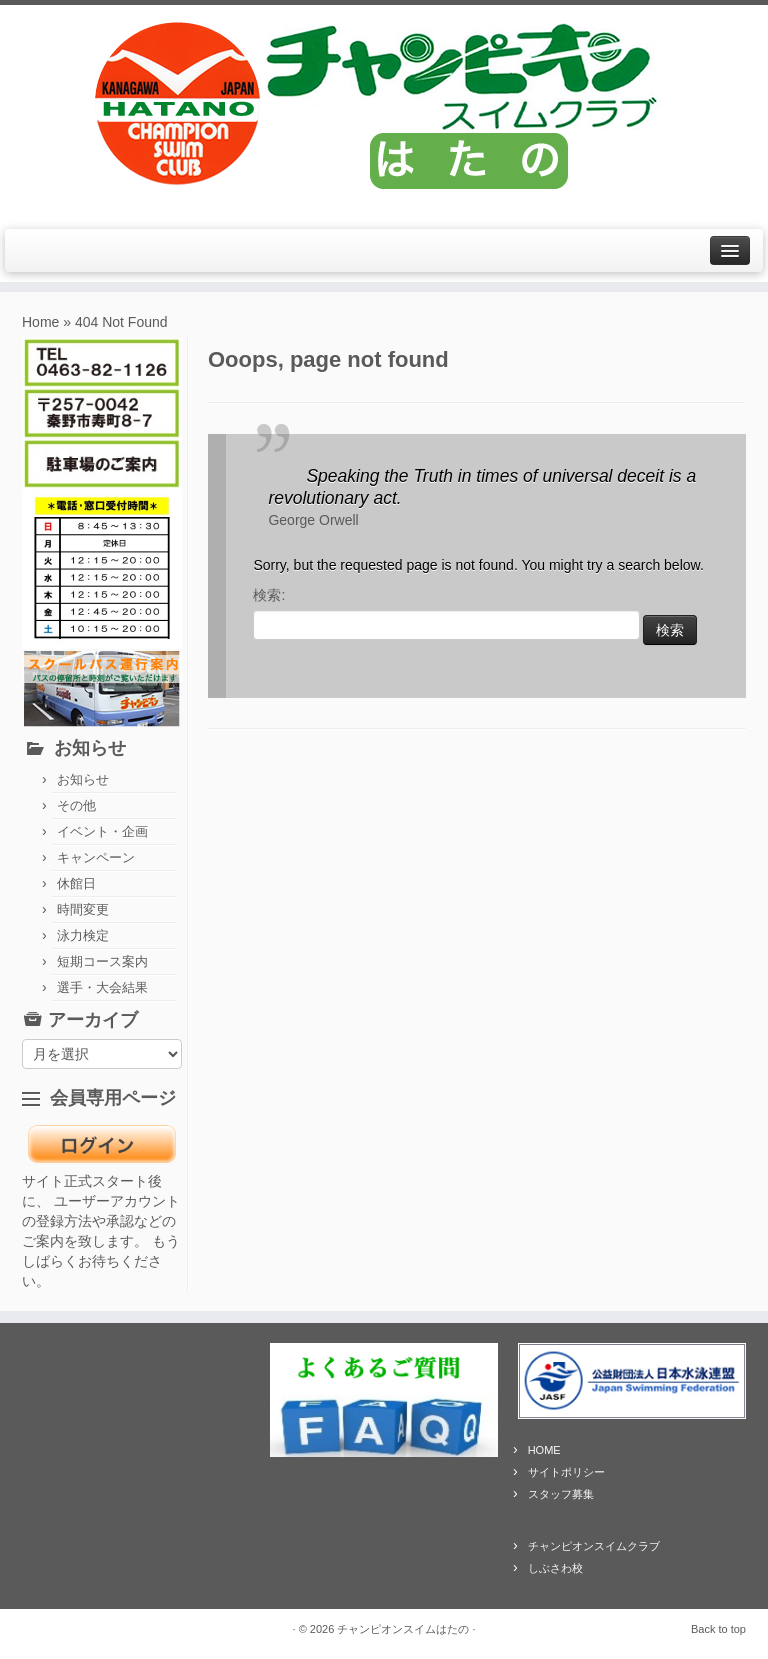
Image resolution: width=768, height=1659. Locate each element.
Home (40, 322)
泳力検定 (83, 935)
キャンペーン (96, 857)
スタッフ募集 (561, 1494)
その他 (76, 805)
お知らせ (83, 779)
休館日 (76, 883)
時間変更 (83, 909)
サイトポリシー (566, 1472)
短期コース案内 (102, 961)
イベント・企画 (102, 831)
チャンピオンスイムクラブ (594, 1546)
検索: (269, 595)
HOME (544, 1450)
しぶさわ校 (555, 1568)
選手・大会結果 (102, 987)
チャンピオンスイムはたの (403, 1629)
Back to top (718, 1629)
